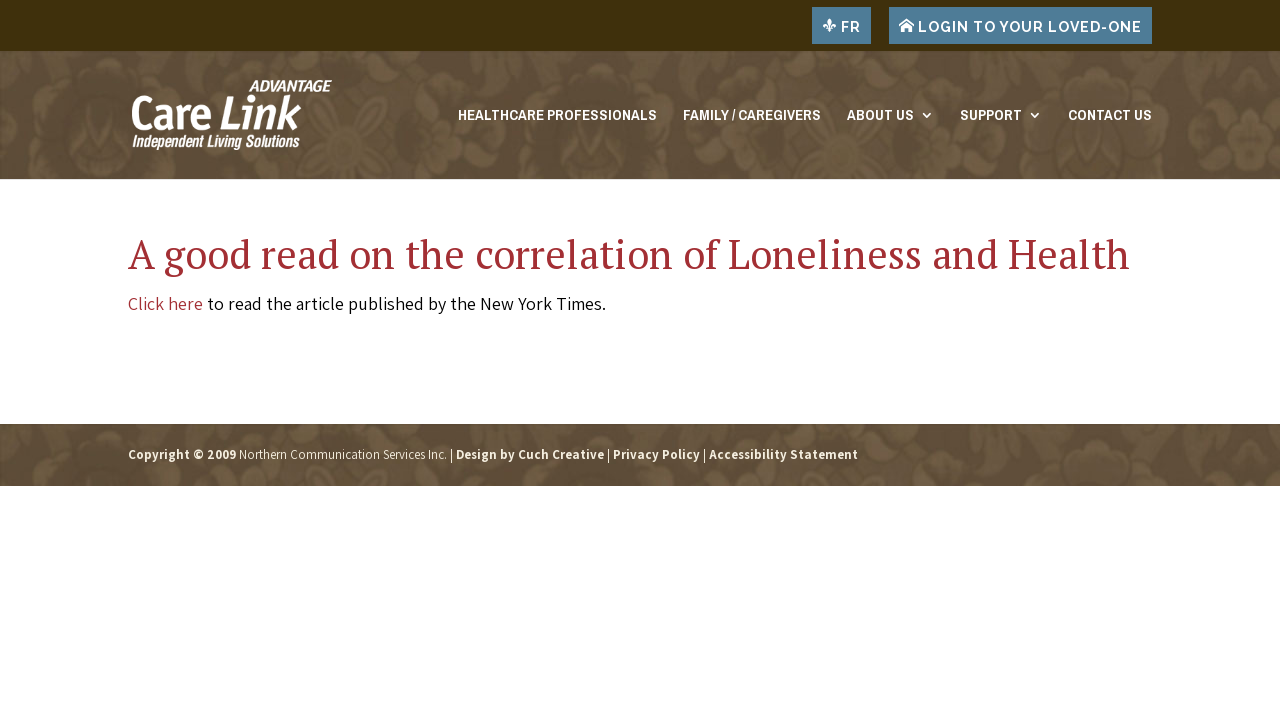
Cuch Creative (561, 454)
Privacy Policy (656, 454)
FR (841, 26)
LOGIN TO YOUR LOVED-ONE (1020, 26)
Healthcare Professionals (557, 118)
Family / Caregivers (752, 118)
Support (991, 118)
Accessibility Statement (783, 454)
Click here (165, 303)
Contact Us (1110, 118)
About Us (880, 118)
